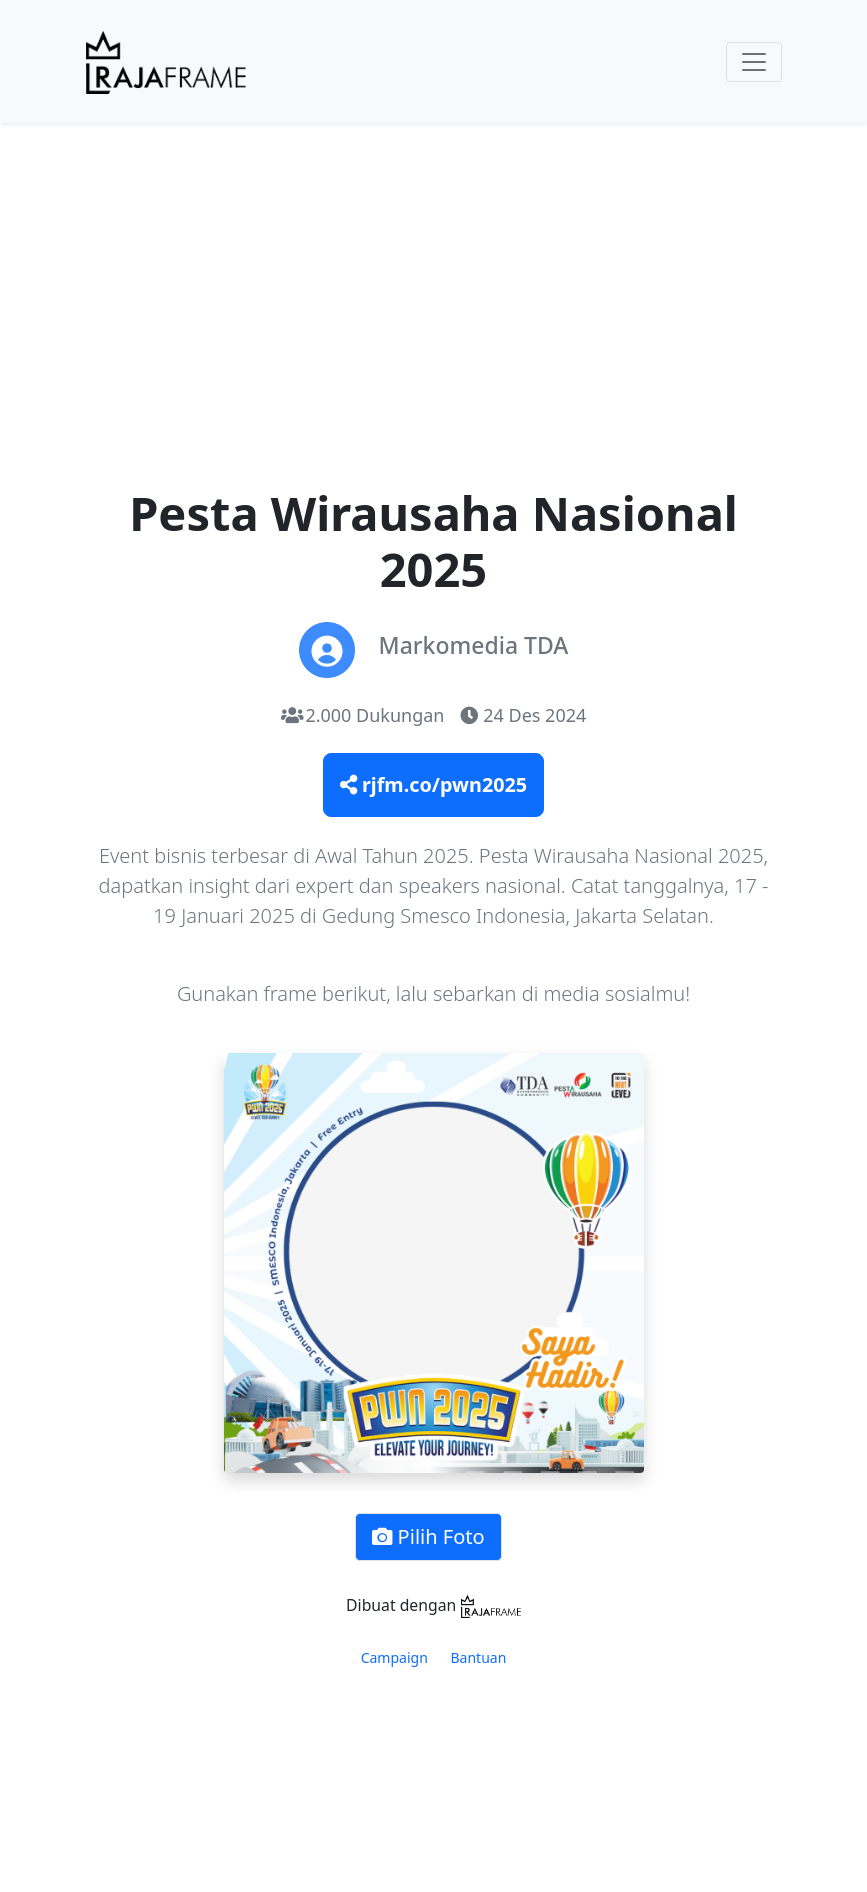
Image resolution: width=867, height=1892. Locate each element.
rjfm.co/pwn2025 (433, 784)
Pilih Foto (428, 1536)
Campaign (394, 1657)
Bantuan (479, 1657)
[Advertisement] (434, 321)
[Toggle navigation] (754, 62)
